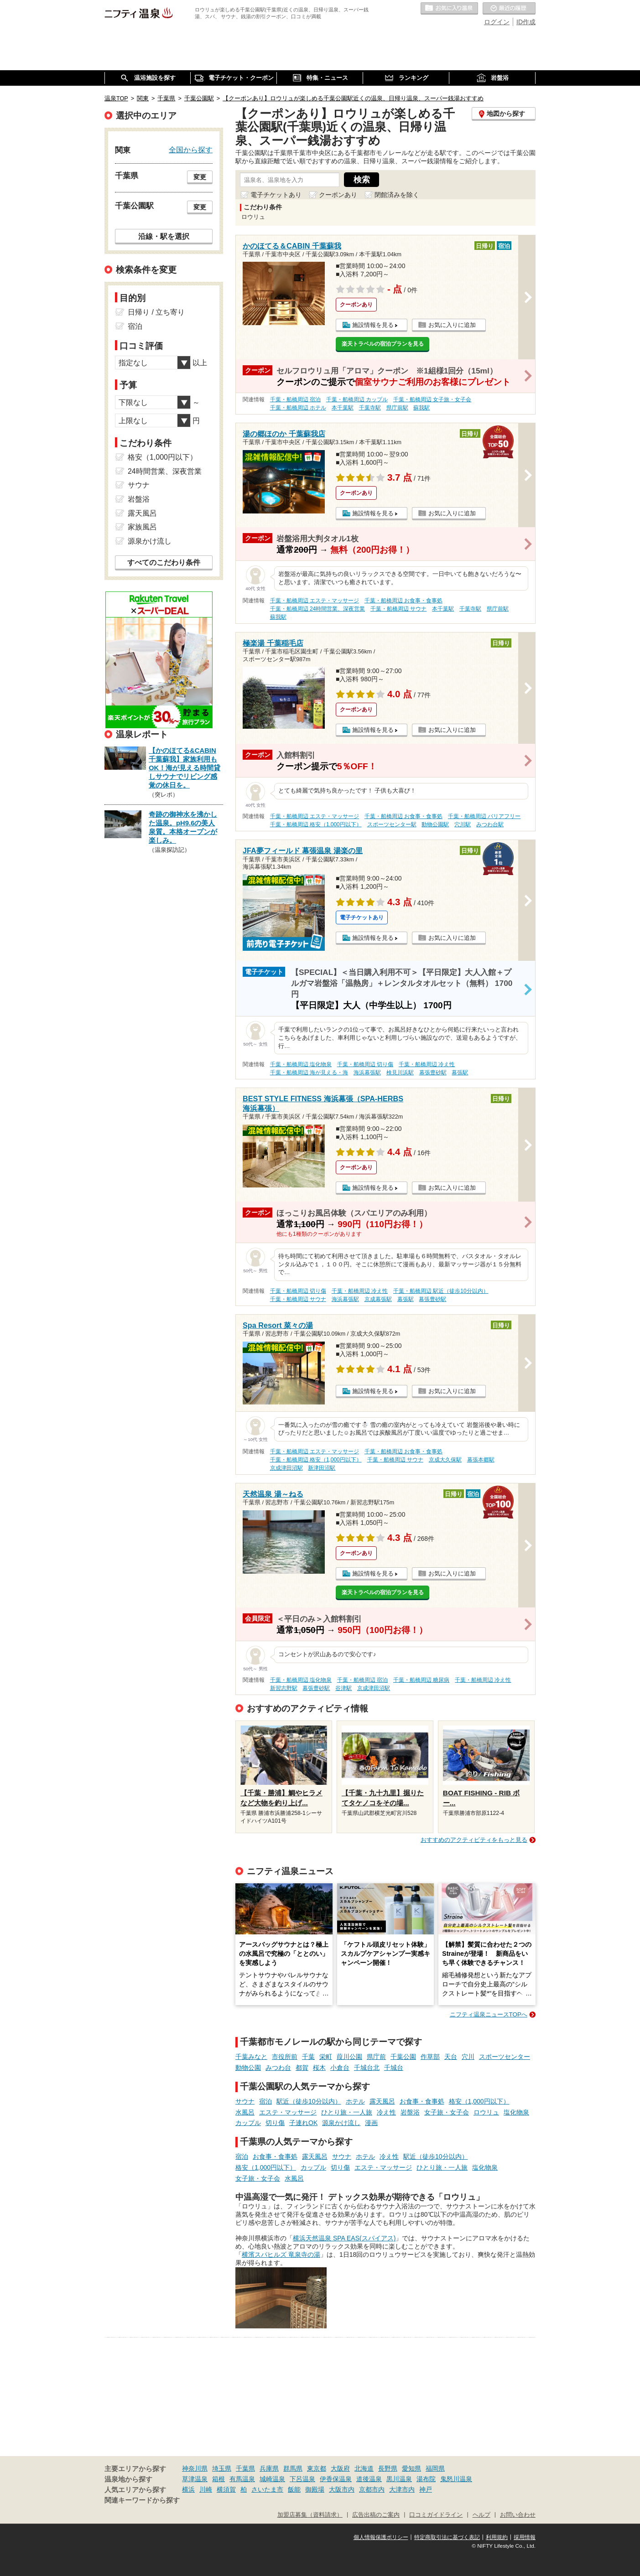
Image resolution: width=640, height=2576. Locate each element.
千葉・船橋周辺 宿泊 (295, 399)
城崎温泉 (272, 2479)
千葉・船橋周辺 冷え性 (427, 1064)
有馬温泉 (242, 2479)
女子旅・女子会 (446, 2112)
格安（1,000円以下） (479, 2101)
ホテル (355, 2101)
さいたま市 (267, 2489)
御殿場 (314, 2489)
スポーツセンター (504, 2056)
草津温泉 (195, 2479)
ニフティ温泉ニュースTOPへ (488, 2014)
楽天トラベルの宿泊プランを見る (383, 344)
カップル (248, 2122)
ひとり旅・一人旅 (346, 2112)
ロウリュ (486, 2112)
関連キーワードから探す (142, 2500)
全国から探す (191, 149)
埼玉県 (221, 2468)
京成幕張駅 (378, 1299)
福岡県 (435, 2468)
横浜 (188, 2489)
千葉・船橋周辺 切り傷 (365, 1064)
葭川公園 (349, 2056)
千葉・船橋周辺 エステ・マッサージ (314, 600)
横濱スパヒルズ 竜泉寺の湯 (281, 2254)
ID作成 (526, 22)
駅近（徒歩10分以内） (308, 2101)
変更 (199, 177)
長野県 (387, 2468)
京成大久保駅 (445, 1459)
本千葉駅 (343, 407)
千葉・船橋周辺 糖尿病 (421, 1680)
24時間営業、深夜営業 (165, 471)
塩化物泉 (516, 2112)
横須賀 (226, 2489)
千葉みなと (251, 2056)
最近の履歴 (509, 8)
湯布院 (426, 2479)
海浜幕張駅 (367, 1072)
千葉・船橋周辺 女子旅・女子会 (432, 399)
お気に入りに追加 (452, 324)
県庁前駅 (397, 407)
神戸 (425, 2489)
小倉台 (339, 2067)
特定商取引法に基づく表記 (447, 2537)
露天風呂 (382, 2101)
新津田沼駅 (321, 1468)
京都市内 (372, 2489)
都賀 (302, 2067)
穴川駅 (462, 824)
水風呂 (245, 2112)
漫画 (371, 2122)
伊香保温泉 (336, 2479)
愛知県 (411, 2468)
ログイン (497, 22)
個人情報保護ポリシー (381, 2537)
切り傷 (275, 2122)
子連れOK (303, 2122)
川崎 (205, 2489)
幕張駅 (460, 1072)
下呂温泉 (302, 2479)
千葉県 (245, 2468)
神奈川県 (195, 2468)
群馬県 (292, 2468)
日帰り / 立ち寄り (156, 312)
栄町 (325, 2056)
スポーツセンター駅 (391, 824)
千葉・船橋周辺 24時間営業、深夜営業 (317, 609)
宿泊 (265, 2101)
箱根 (218, 2479)
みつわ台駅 (490, 824)
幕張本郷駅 (480, 1459)
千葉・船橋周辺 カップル (357, 399)
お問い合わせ (518, 2515)
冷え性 (386, 2112)
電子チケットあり (276, 194)
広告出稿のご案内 (376, 2515)
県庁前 (376, 2056)
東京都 (316, 2468)
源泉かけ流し (341, 2122)
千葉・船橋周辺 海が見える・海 (309, 1072)
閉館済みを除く (397, 194)
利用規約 (497, 2537)
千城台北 (367, 2067)
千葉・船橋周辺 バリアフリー (484, 816)
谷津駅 (343, 1688)
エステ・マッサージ (288, 2112)
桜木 (319, 2067)
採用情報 (525, 2537)
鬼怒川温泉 (456, 2479)
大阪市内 (341, 2489)
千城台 (393, 2067)
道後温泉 (369, 2479)
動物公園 (248, 2067)
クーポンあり (338, 194)
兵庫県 (269, 2468)
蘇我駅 (421, 407)
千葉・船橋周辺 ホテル (298, 407)
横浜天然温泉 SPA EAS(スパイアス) (344, 2238)
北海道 (364, 2468)
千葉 (308, 2056)
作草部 (430, 2056)
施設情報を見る (373, 324)
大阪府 (340, 2468)
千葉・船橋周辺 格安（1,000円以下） (316, 824)
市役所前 (284, 2056)
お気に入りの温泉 (449, 8)
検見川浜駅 (400, 1072)
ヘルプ (481, 2515)
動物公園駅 (435, 824)
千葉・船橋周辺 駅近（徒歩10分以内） (441, 1291)
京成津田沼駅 (286, 1468)
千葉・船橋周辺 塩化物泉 (301, 1064)
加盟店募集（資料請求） (310, 2515)
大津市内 (402, 2489)
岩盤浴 (410, 2112)
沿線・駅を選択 (163, 236)
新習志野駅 (283, 1688)
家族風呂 (142, 527)
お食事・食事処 (422, 2101)
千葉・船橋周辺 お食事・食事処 (403, 600)
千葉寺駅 (370, 407)
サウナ (245, 2101)
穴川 (468, 2056)
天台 (450, 2056)
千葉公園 (403, 2056)
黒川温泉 (399, 2479)
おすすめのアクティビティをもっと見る (474, 1839)
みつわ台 (278, 2067)
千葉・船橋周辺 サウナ (398, 609)
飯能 (294, 2489)
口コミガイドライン (436, 2515)
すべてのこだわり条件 (163, 562)
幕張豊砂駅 (433, 1072)
